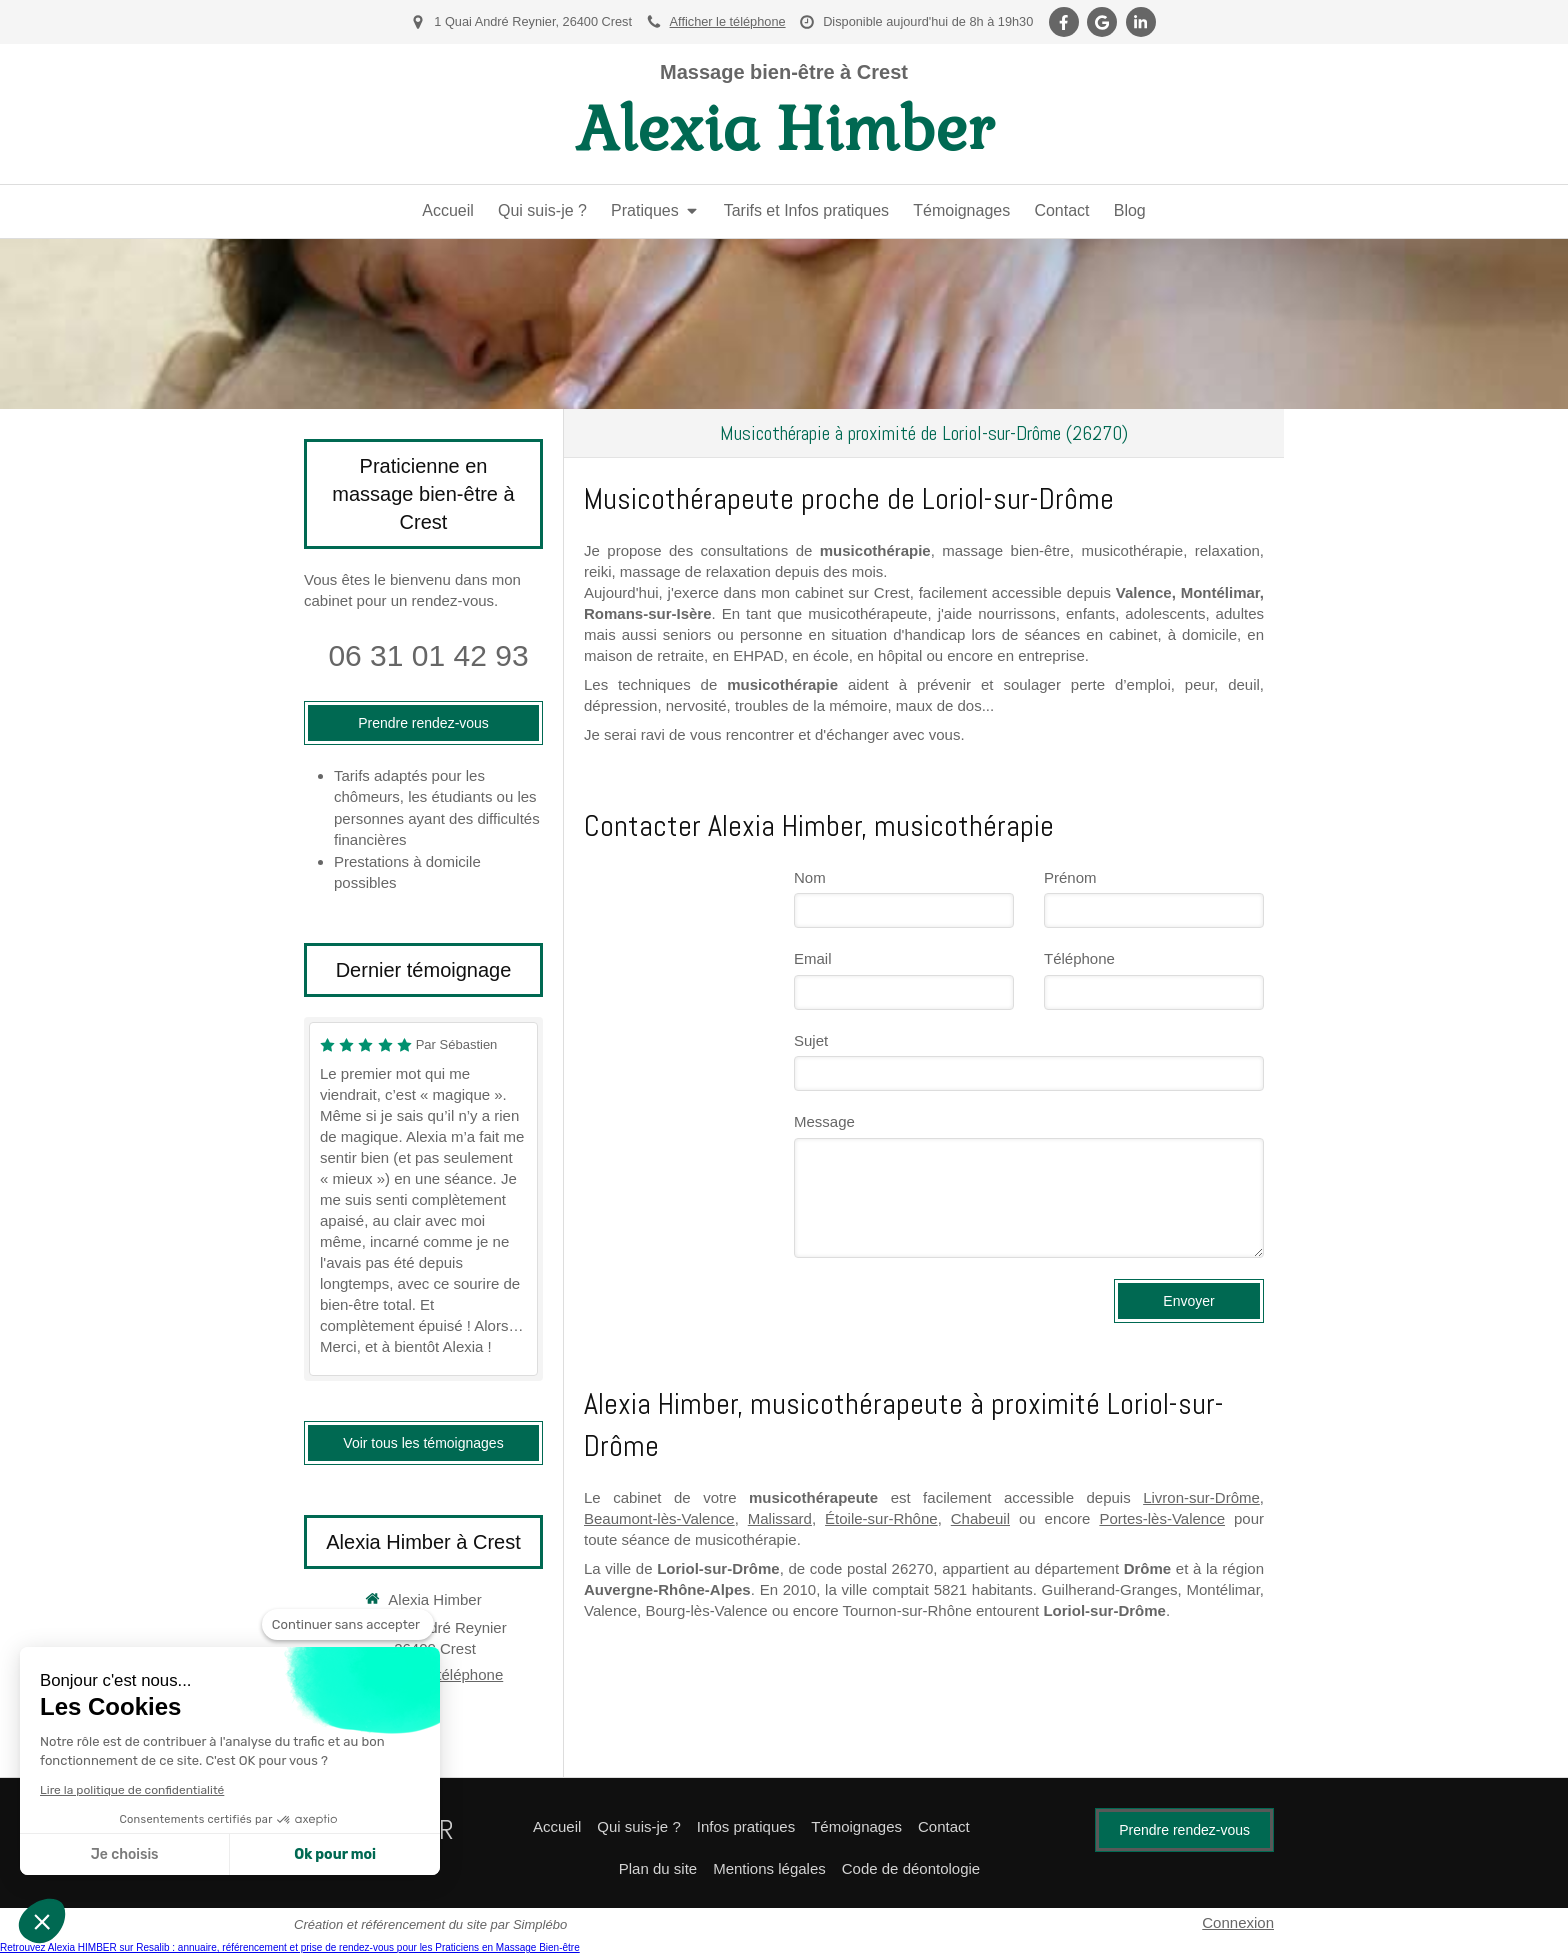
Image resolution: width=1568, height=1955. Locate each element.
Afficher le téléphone (728, 21)
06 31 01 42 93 (428, 655)
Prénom (1070, 877)
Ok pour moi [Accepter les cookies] (335, 1854)
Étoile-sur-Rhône (881, 1518)
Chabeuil (980, 1518)
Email (813, 958)
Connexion (1238, 1922)
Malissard (780, 1518)
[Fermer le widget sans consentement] (348, 1625)
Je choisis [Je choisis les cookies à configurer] (125, 1854)
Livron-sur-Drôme (1201, 1497)
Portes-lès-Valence (1162, 1518)
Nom (810, 877)
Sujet (811, 1040)
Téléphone (1079, 958)
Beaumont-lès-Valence (659, 1518)
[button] (42, 1921)
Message (824, 1121)
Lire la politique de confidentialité (132, 1790)
